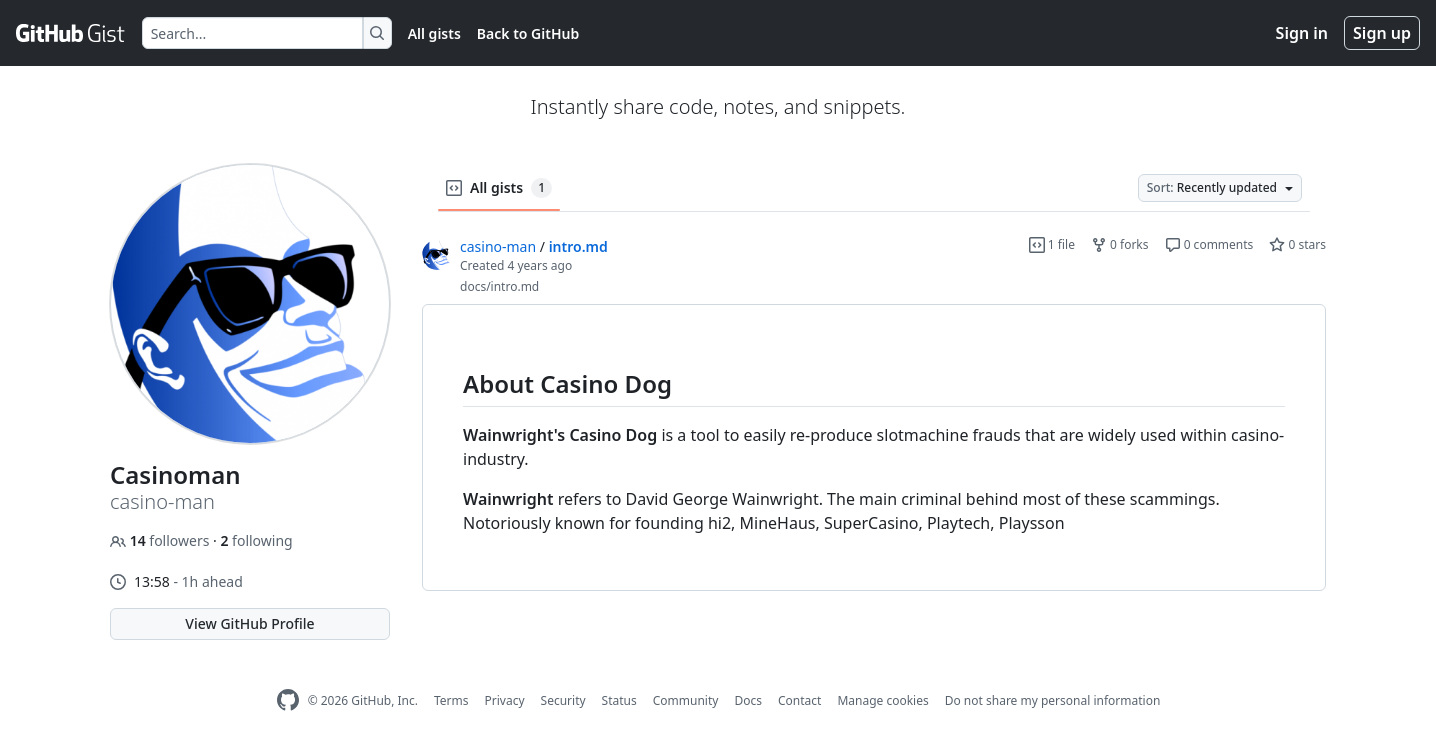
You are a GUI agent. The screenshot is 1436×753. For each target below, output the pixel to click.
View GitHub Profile (249, 623)
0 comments (1209, 244)
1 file (1052, 244)
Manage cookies (882, 700)
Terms (451, 700)
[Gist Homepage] (71, 33)
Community (686, 700)
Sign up (1382, 33)
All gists (434, 33)
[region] (874, 448)
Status (619, 700)
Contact (799, 700)
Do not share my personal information (1053, 700)
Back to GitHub (528, 33)
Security (563, 700)
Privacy (505, 700)
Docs (748, 700)
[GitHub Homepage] (288, 700)
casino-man (498, 246)
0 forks (1120, 244)
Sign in (1302, 33)
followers (161, 540)
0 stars (1297, 244)
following (256, 540)
